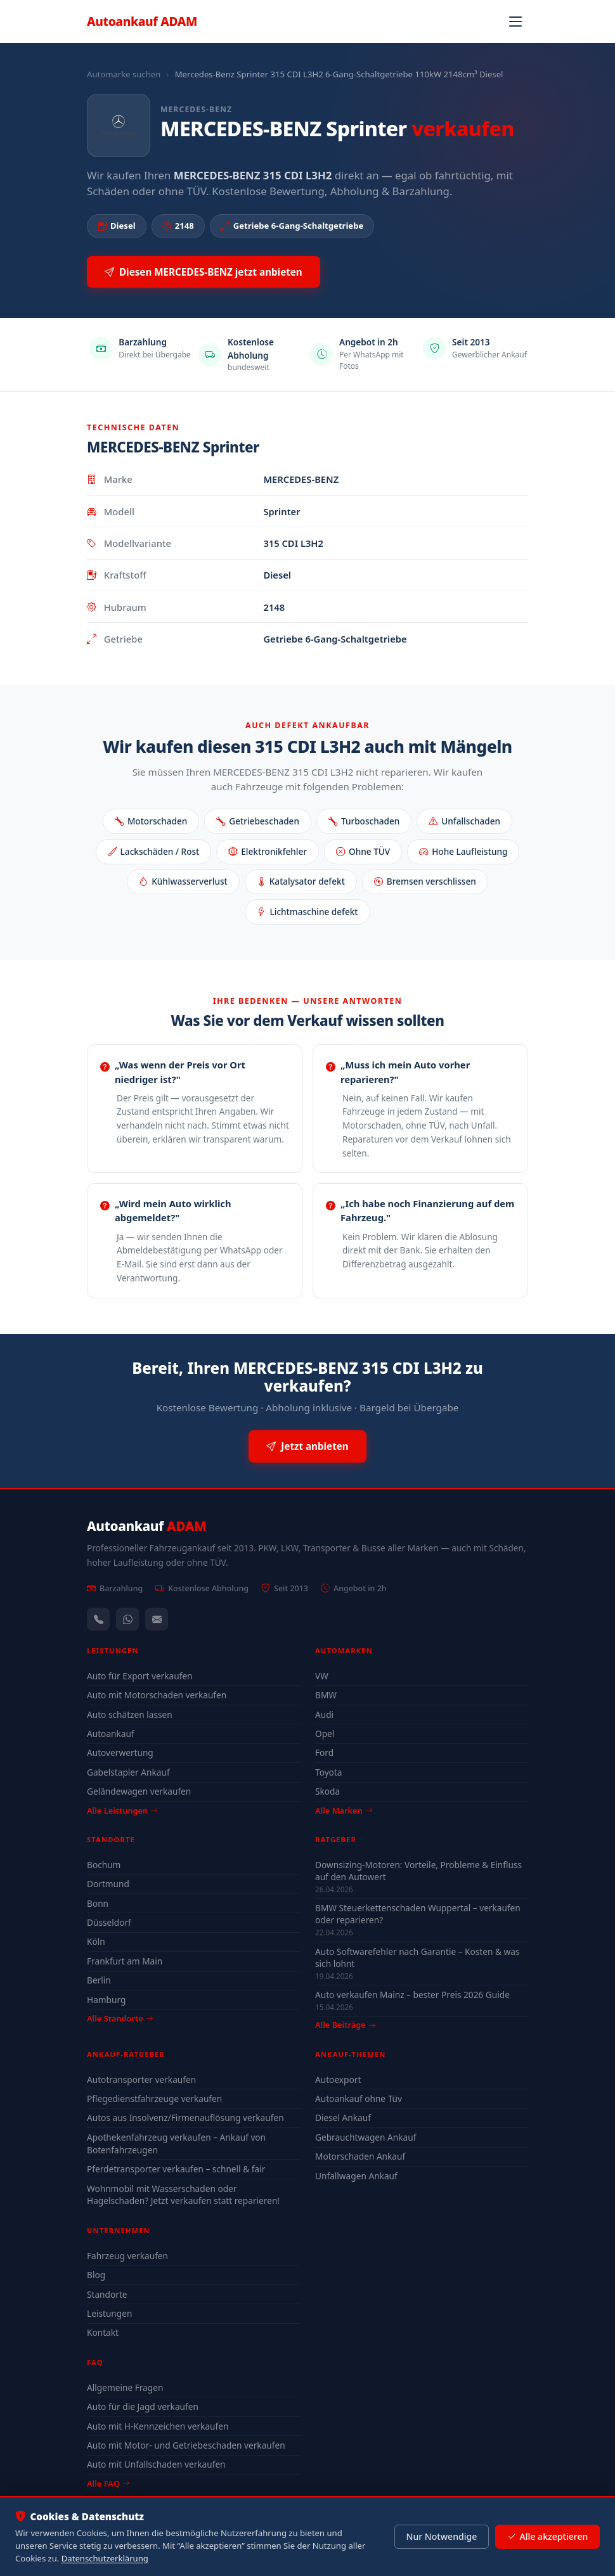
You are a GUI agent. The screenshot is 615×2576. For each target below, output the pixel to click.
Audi (324, 1714)
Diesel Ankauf (343, 2117)
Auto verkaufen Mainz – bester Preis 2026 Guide (412, 1995)
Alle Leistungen (122, 1810)
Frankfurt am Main (124, 1961)
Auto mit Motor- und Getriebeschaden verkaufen (186, 2445)
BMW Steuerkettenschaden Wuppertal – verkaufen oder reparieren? (418, 1914)
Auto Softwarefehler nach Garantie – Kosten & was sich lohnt (417, 1957)
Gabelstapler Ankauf (128, 1772)
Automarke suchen (123, 74)
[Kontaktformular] (156, 1619)
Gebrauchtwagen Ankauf (365, 2137)
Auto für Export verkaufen (140, 1676)
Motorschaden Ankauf (360, 2156)
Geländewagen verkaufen (139, 1791)
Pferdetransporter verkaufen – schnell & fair (176, 2169)
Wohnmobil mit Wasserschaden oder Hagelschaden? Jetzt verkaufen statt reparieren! (183, 2194)
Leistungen (109, 2313)
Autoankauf (142, 21)
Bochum (103, 1865)
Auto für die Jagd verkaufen (142, 2406)
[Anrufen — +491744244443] (98, 1619)
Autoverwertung (120, 1752)
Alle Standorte (120, 2018)
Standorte (107, 2294)
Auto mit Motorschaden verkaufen (156, 1695)
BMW (326, 1695)
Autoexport (338, 2079)
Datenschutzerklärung (105, 2558)
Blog (96, 2275)
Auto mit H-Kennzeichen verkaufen (157, 2426)
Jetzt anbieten (307, 1446)
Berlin (99, 1980)
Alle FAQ (108, 2483)
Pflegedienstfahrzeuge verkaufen (154, 2098)
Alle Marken (343, 1810)
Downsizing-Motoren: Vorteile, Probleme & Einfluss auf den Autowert (418, 1871)
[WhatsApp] (127, 1619)
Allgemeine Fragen (125, 2387)
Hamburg (106, 2000)
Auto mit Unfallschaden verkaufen (156, 2464)
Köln (96, 1941)
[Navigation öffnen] (515, 21)
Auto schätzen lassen (129, 1714)
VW (321, 1676)
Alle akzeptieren (547, 2536)
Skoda (327, 1791)
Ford (324, 1752)
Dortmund (108, 1884)
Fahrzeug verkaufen (127, 2256)
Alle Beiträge (345, 2025)
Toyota (328, 1772)
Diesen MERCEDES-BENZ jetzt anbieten (203, 272)
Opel (324, 1733)
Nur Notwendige (441, 2536)
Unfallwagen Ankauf (356, 2176)
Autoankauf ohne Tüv (358, 2098)
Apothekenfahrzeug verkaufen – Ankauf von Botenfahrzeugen (176, 2143)
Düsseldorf (109, 1922)
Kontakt (103, 2332)
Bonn (97, 1903)
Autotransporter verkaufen (141, 2079)
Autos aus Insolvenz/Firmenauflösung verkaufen (185, 2117)
